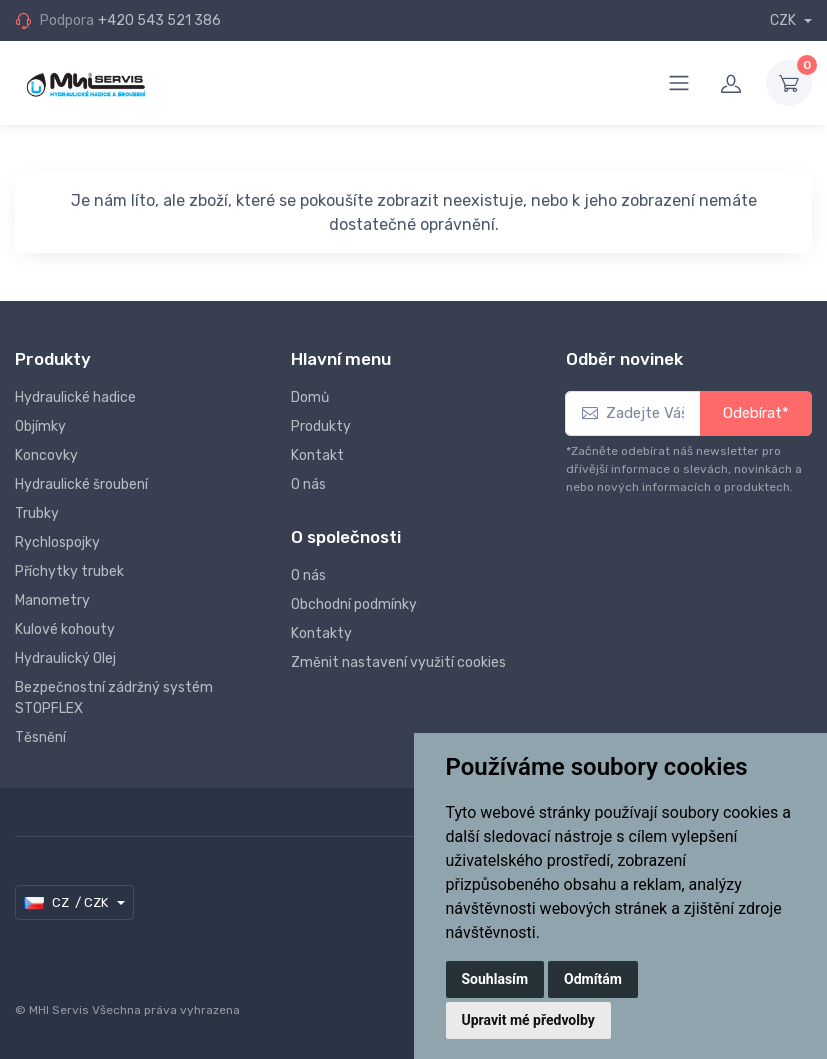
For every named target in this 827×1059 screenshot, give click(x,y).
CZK (784, 20)
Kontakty (321, 633)
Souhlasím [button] (495, 979)
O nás (308, 484)
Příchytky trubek (69, 571)
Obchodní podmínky (354, 604)
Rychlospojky (57, 542)
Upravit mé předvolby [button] (528, 1020)
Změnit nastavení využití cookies (398, 662)
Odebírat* (756, 413)
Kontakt (317, 455)
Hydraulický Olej (65, 658)
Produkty (321, 426)
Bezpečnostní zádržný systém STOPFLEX (114, 698)
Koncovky (46, 455)
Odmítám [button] (593, 979)
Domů (310, 397)
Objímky (40, 426)
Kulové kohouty (65, 629)
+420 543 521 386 (159, 20)
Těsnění (40, 737)
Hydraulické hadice (75, 397)
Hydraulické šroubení (81, 484)
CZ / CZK (67, 903)
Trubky (37, 513)
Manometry (52, 600)
